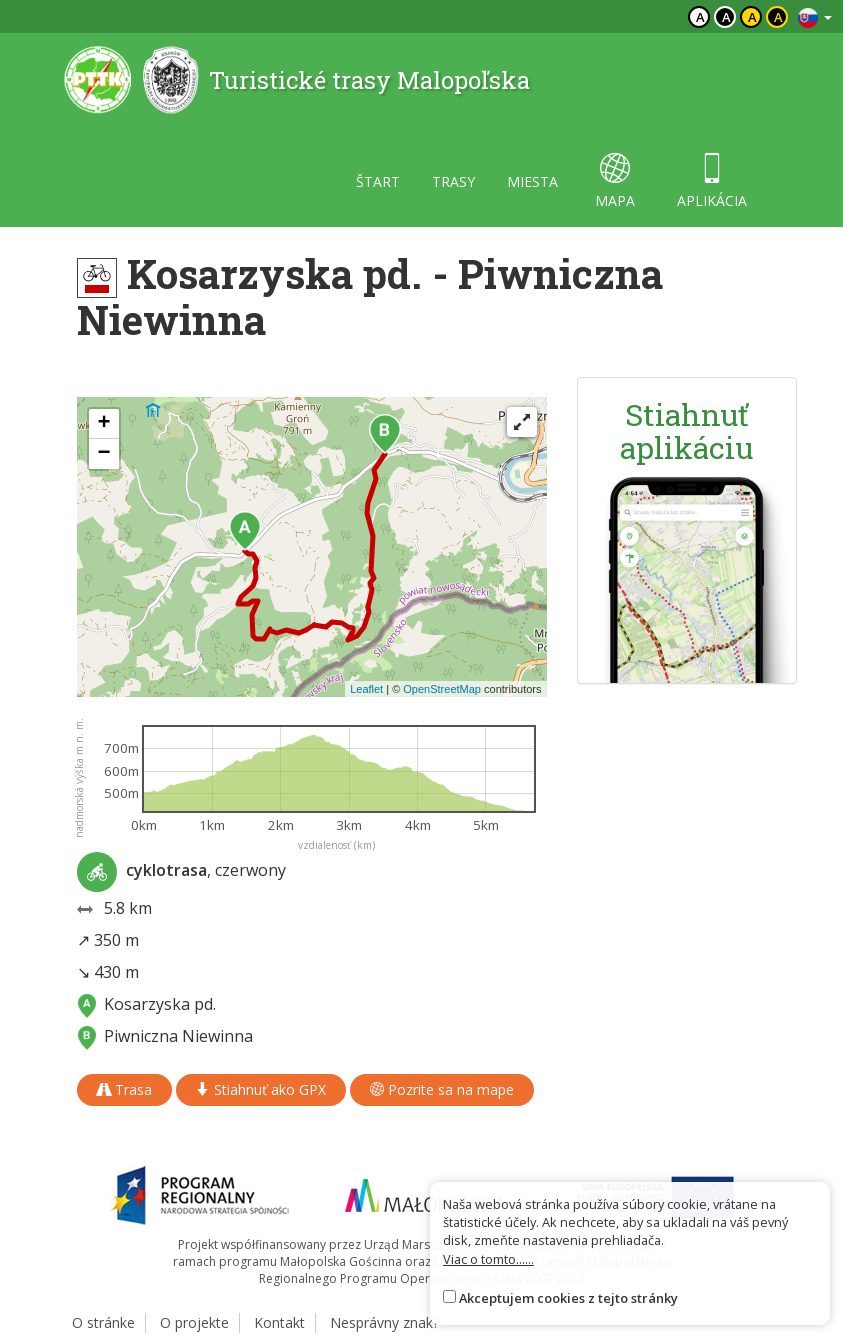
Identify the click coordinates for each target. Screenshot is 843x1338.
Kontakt (279, 1322)
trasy (453, 181)
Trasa (124, 1089)
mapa (615, 181)
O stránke (103, 1322)
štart (378, 181)
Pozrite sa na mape (442, 1089)
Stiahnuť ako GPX (261, 1089)
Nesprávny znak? (384, 1322)
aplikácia (712, 181)
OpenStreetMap (442, 689)
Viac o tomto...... (488, 1259)
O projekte (194, 1322)
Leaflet (366, 689)
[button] (245, 531)
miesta (532, 181)
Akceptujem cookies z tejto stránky (568, 1298)
